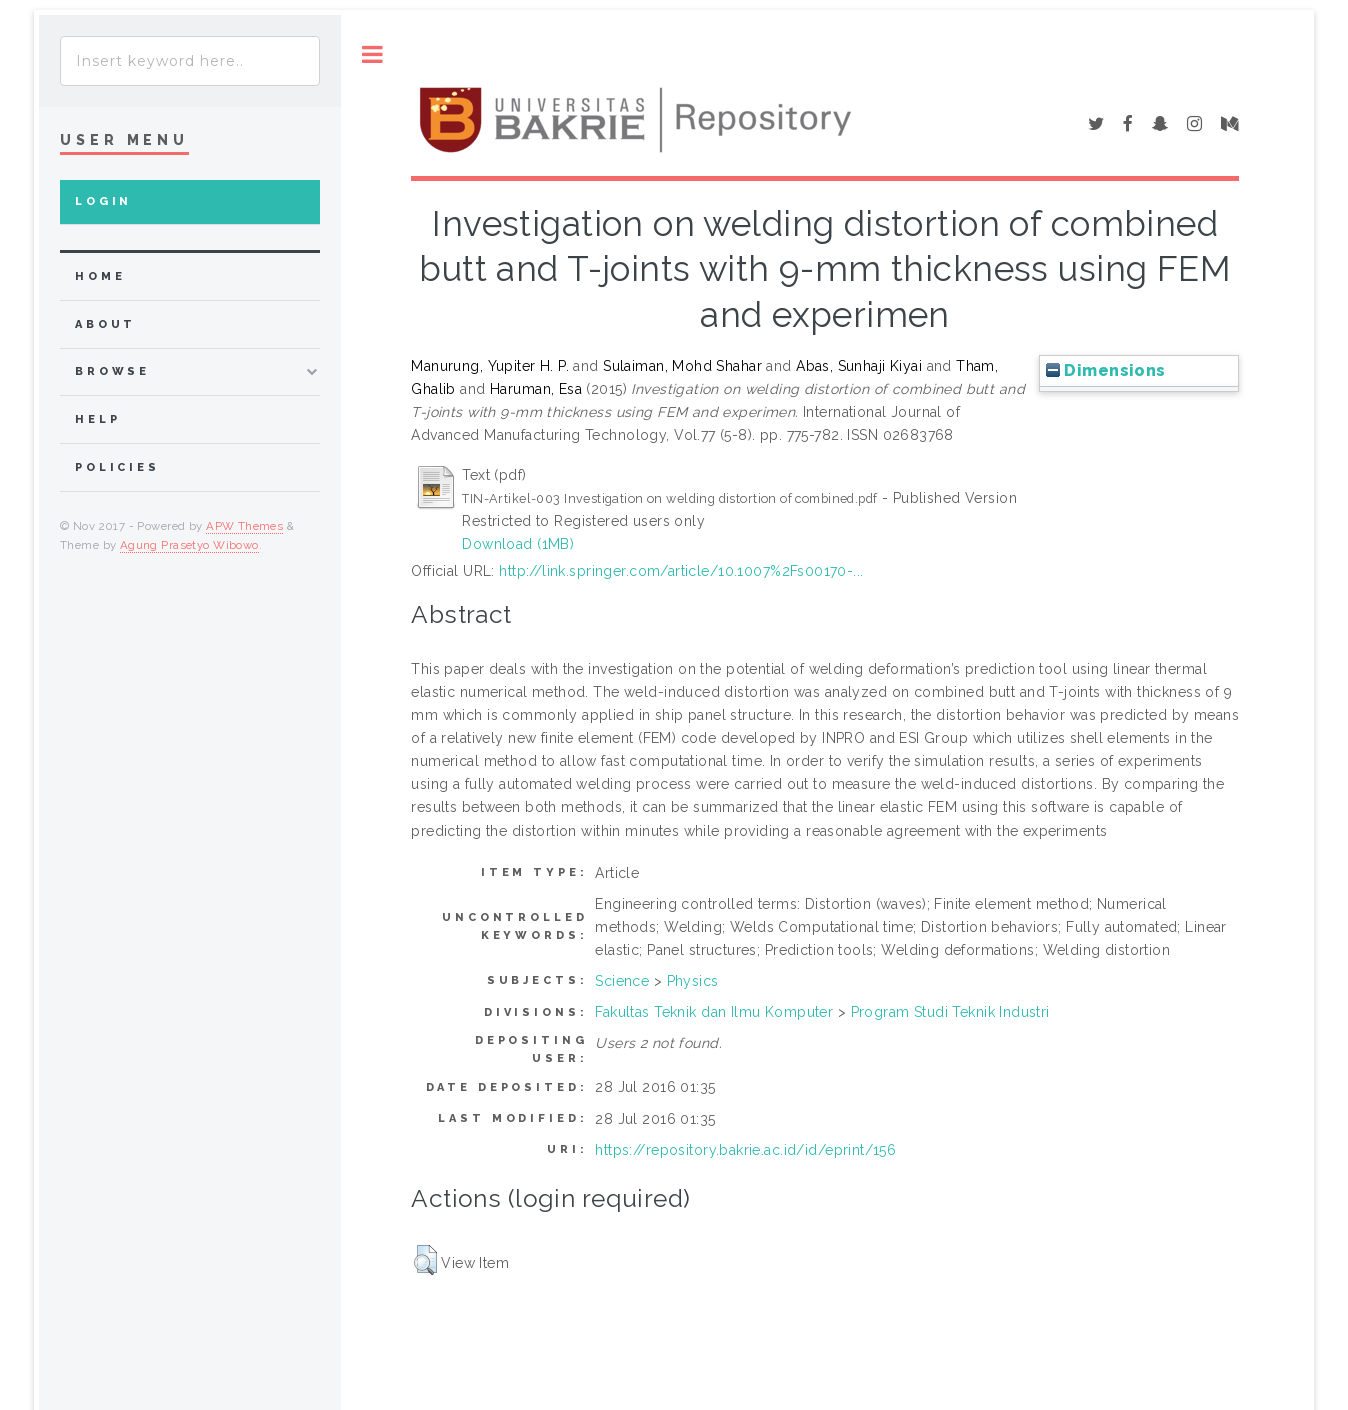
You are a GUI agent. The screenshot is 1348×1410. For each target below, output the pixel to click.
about (105, 324)
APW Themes (244, 526)
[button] (425, 1260)
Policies (117, 467)
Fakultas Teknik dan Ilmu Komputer (714, 1012)
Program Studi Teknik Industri (950, 1012)
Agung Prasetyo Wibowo (189, 545)
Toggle (372, 54)
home (100, 276)
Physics (693, 981)
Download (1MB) (518, 544)
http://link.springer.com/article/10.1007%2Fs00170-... (681, 571)
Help (97, 419)
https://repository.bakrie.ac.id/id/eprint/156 (745, 1150)
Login (103, 201)
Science (622, 981)
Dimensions (1106, 370)
